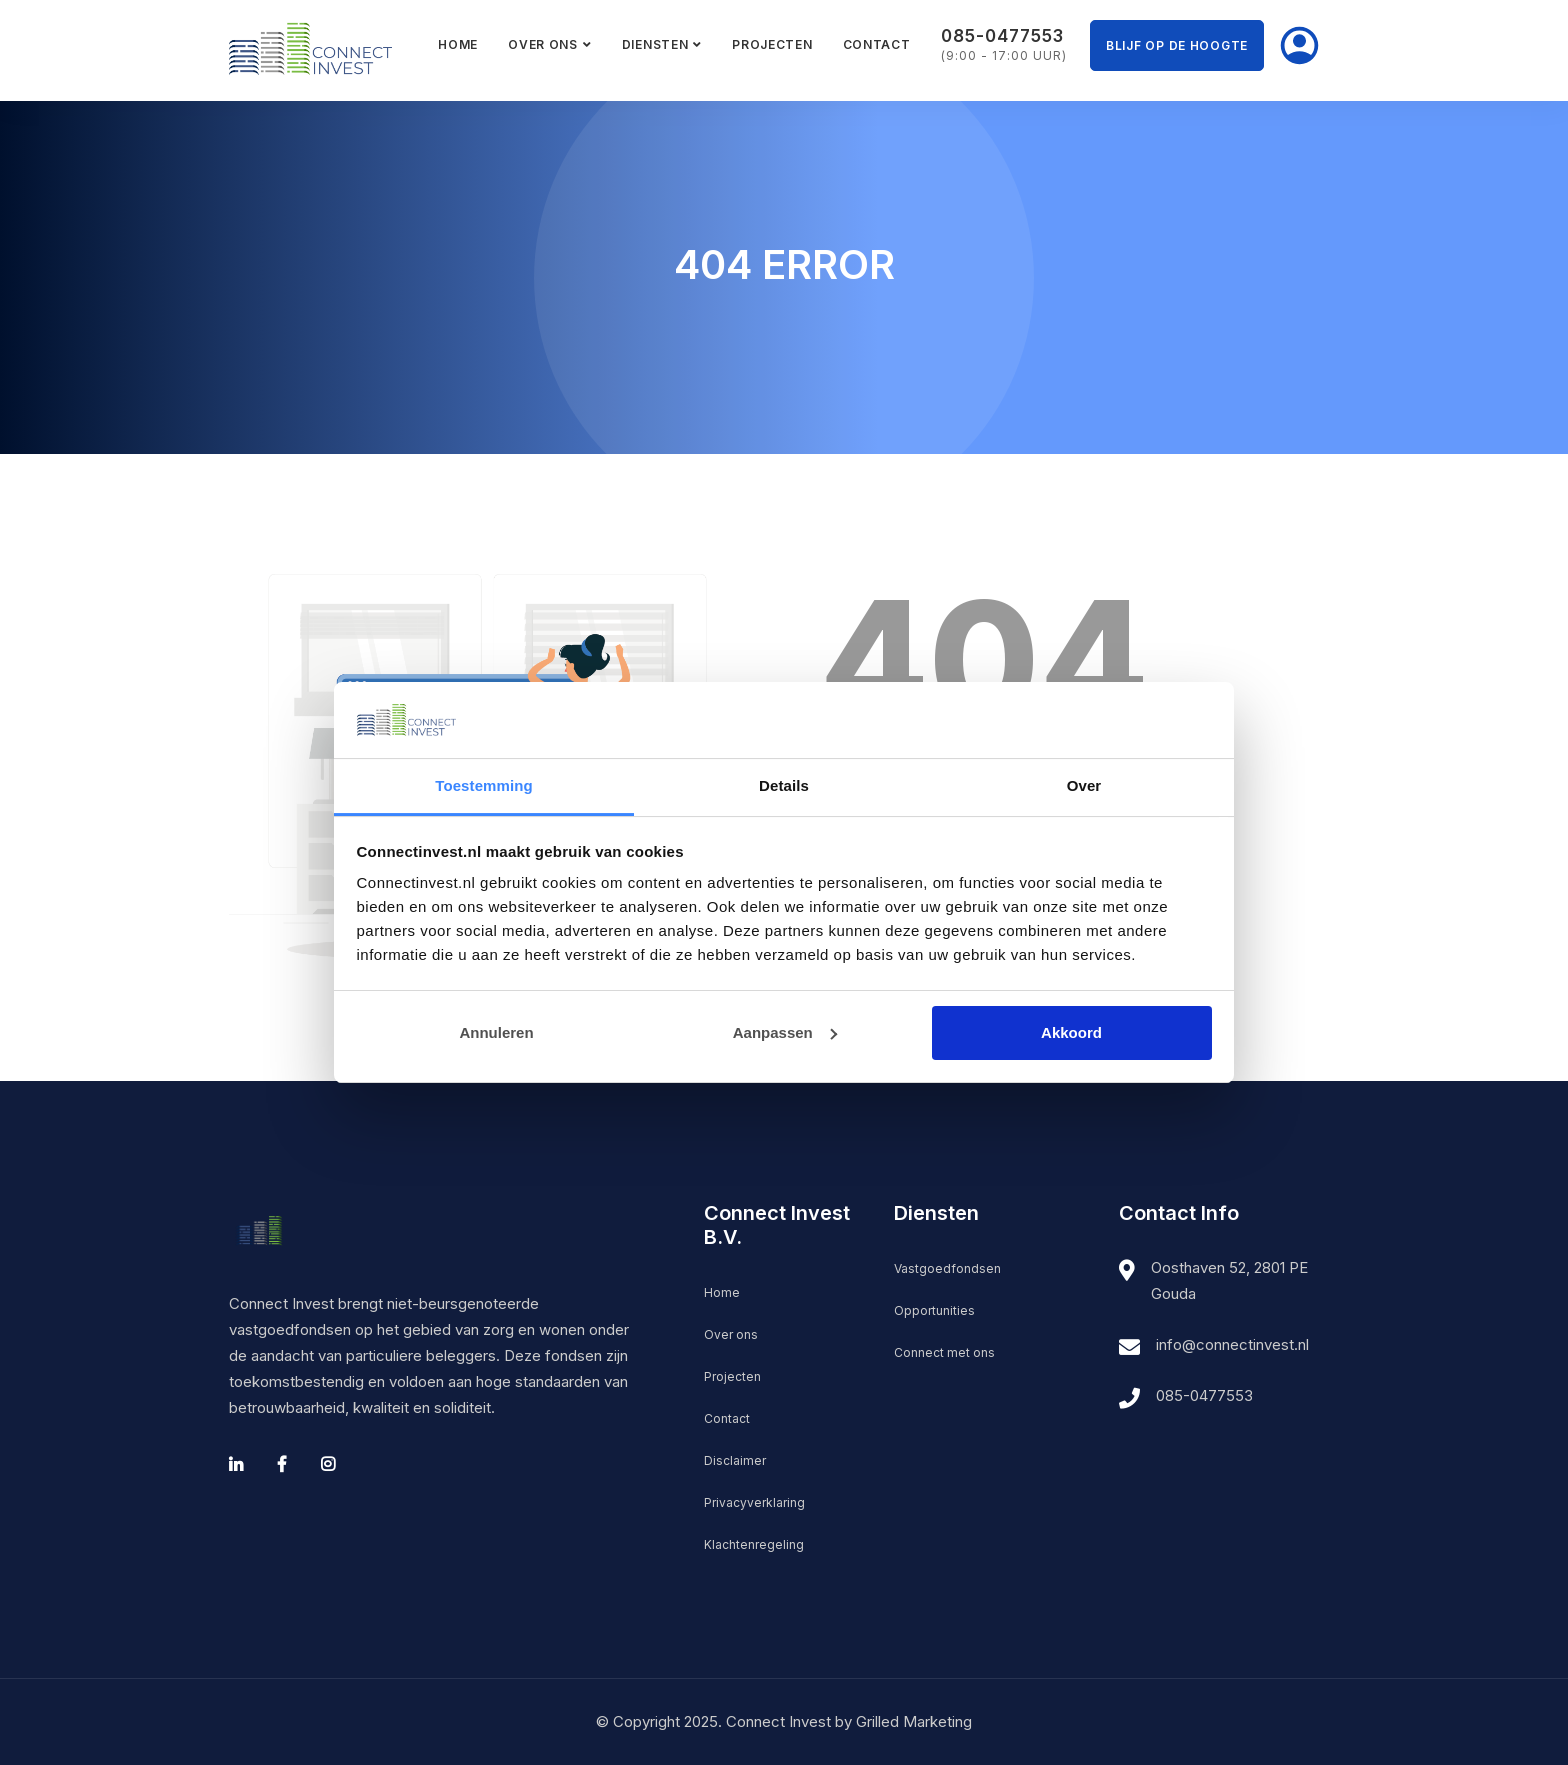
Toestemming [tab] (484, 785)
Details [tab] (784, 785)
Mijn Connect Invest (1299, 45)
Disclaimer (735, 1460)
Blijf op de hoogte (1177, 45)
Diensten (655, 44)
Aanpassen (785, 1032)
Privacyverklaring (754, 1502)
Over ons (543, 44)
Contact (877, 44)
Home (458, 44)
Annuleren (496, 1032)
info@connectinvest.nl (1232, 1344)
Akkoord (1071, 1032)
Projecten (772, 44)
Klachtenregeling (754, 1544)
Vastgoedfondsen (947, 1268)
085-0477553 (1204, 1395)
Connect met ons (944, 1352)
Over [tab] (1084, 785)
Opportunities (934, 1310)
